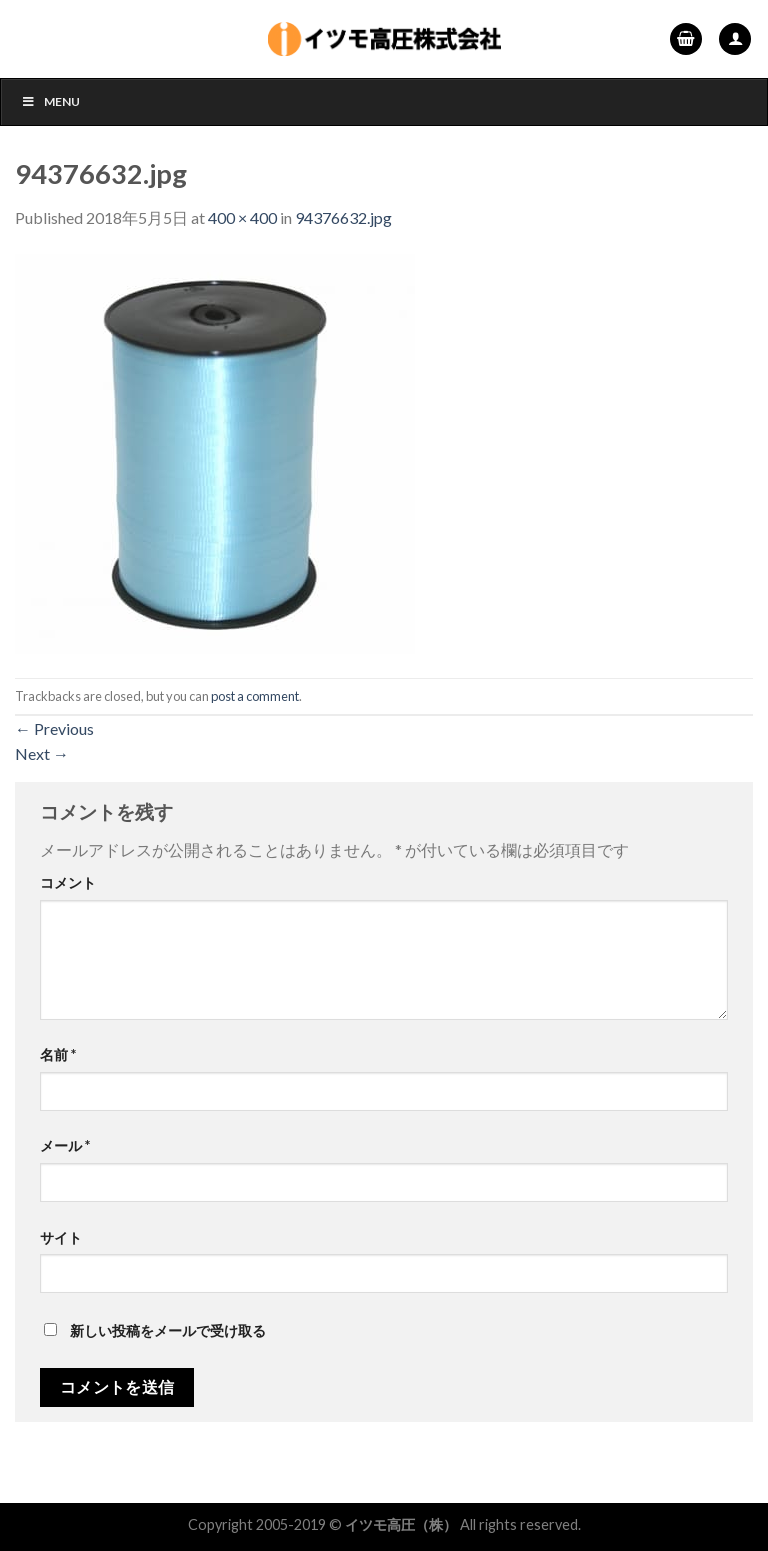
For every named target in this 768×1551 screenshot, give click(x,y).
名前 (58, 1054)
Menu (50, 101)
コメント (68, 882)
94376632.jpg (343, 217)
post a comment (255, 696)
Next (42, 753)
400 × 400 (242, 217)
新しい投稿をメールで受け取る (168, 1330)
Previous (54, 728)
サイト (61, 1237)
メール (65, 1145)
